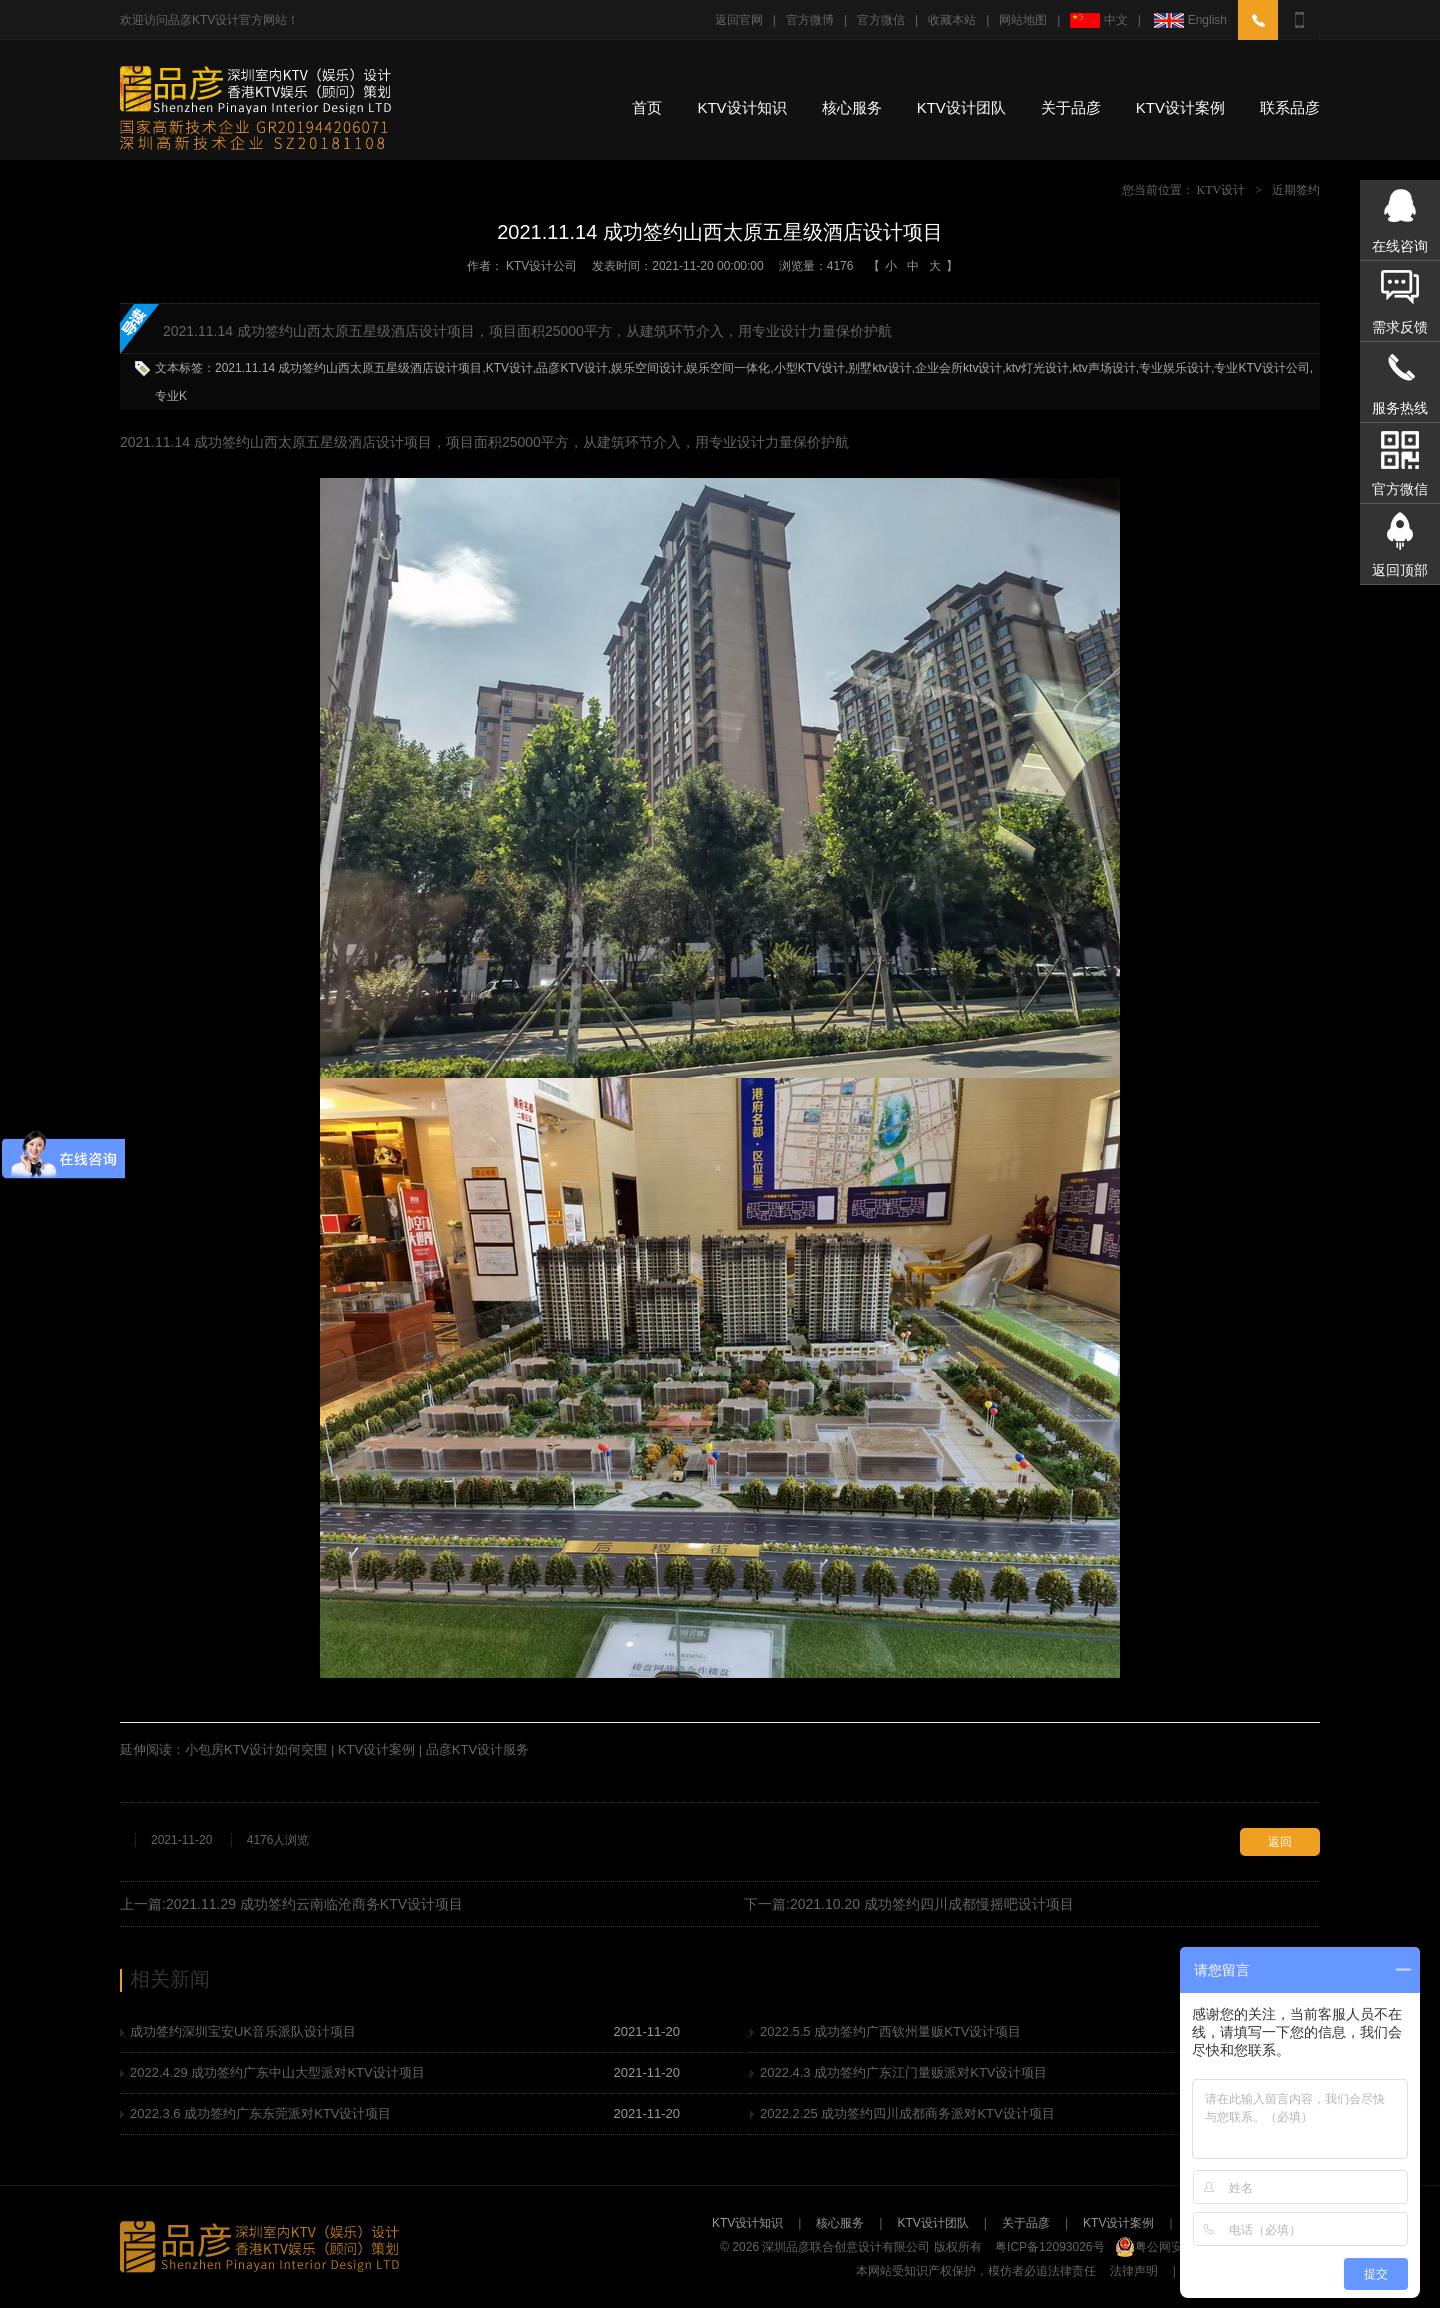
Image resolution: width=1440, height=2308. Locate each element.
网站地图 (1023, 20)
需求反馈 (1400, 327)
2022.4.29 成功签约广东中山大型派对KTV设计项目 (277, 2072)
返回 (1280, 1842)
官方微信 (881, 20)
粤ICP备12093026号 (1049, 2247)
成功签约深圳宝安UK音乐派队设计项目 (243, 2031)
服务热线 (1400, 408)
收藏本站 (952, 20)
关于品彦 (1071, 107)
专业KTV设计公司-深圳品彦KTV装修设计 (257, 110)
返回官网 (739, 20)
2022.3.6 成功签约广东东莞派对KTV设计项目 (261, 2113)
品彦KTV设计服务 (477, 1749)
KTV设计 (1221, 190)
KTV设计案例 (1180, 107)
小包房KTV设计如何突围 (256, 1749)
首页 (647, 107)
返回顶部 (1400, 570)
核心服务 (852, 107)
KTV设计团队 (961, 107)
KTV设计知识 (741, 107)
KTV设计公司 (541, 266)
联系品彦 (1290, 107)
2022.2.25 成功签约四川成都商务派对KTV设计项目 (907, 2113)
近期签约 (1296, 190)
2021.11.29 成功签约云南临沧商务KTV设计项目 (314, 1904)
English (1189, 20)
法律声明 (1134, 2271)
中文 (1098, 20)
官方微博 (810, 20)
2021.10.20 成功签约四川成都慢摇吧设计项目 (932, 1904)
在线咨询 (1400, 246)
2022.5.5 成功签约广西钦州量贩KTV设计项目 (891, 2031)
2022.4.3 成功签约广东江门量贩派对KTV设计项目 (904, 2072)
